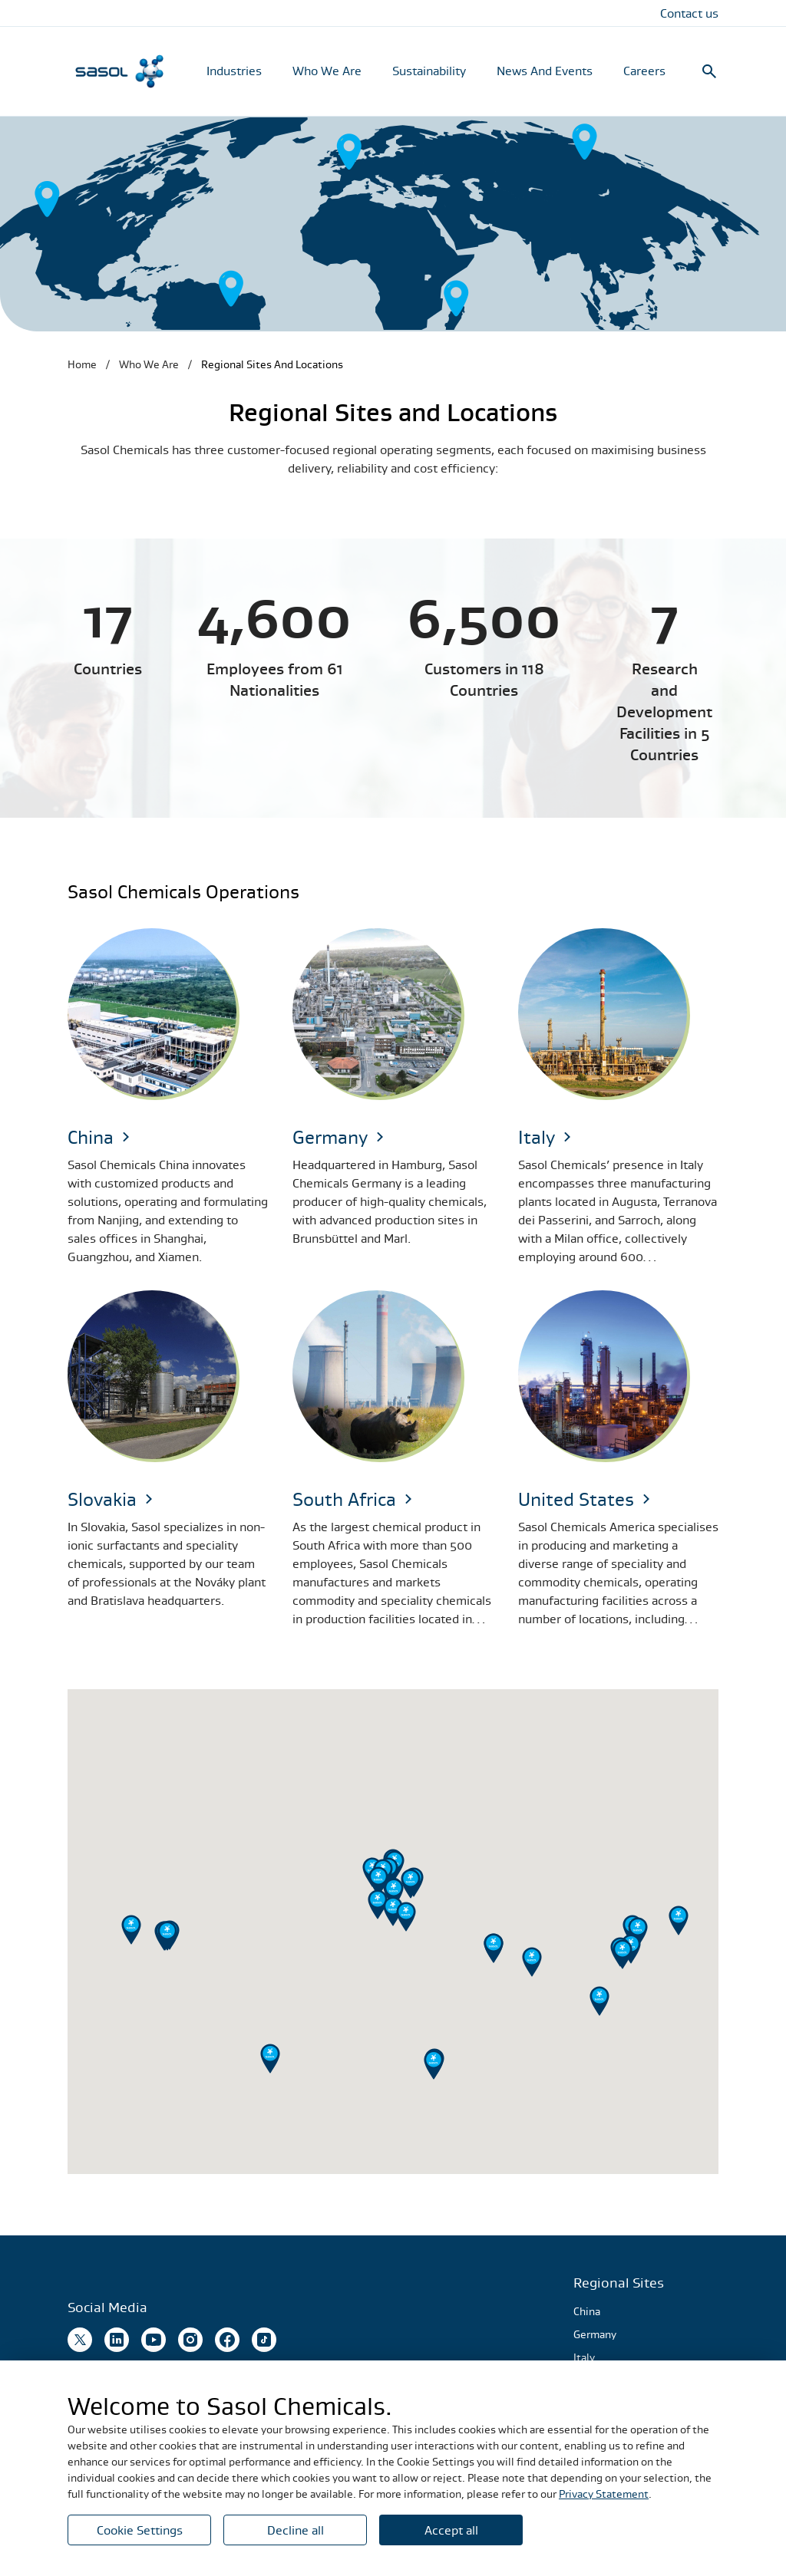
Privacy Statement (604, 2494)
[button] (678, 1920)
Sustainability (429, 70)
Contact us (689, 13)
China (586, 2311)
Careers (644, 70)
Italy (584, 2357)
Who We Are (327, 70)
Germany (594, 2334)
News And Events (545, 70)
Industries (234, 70)
